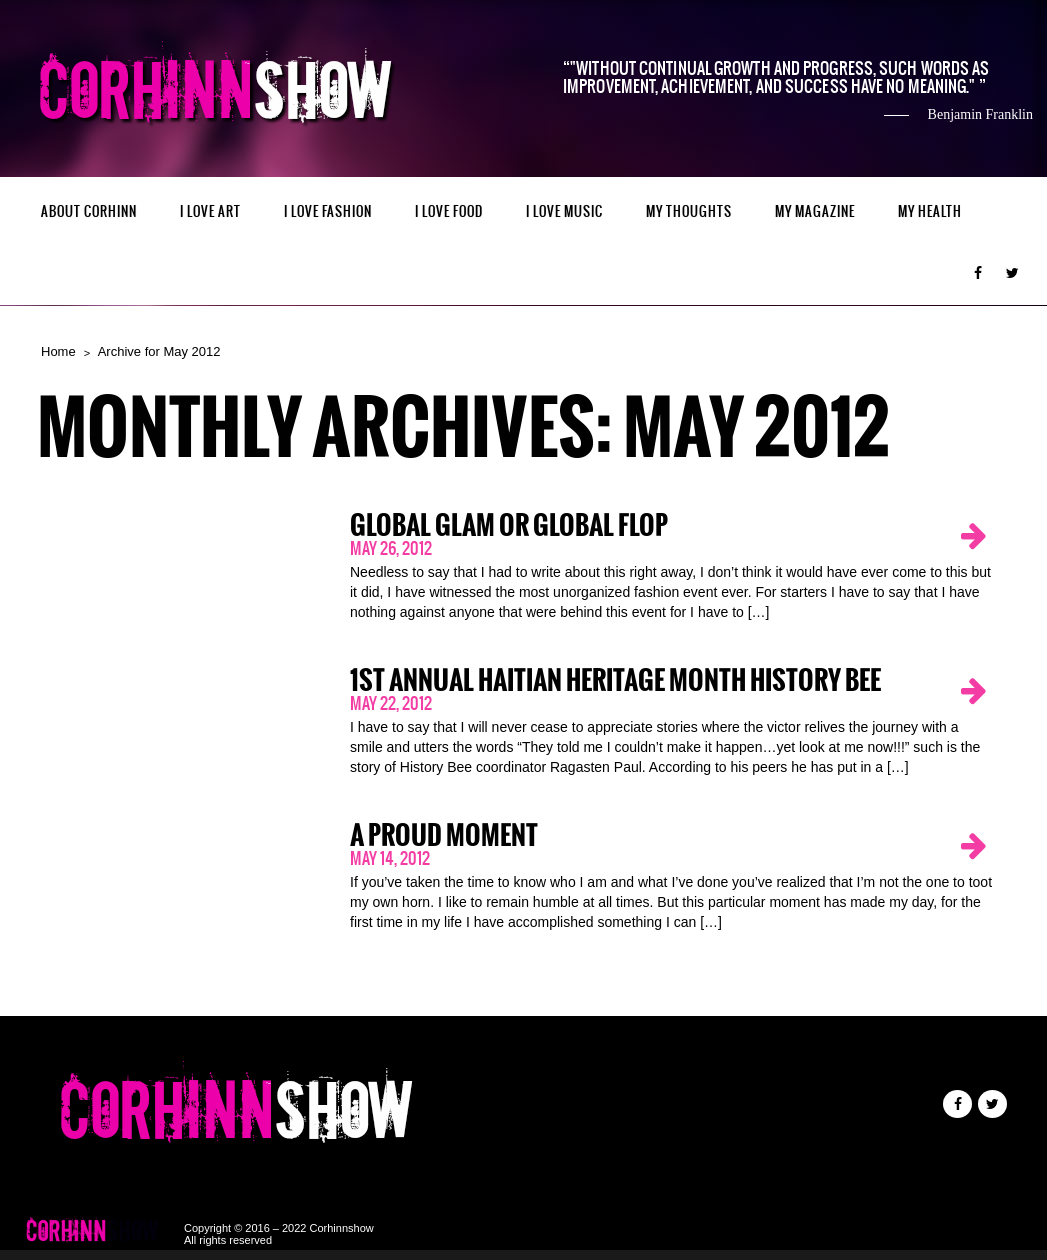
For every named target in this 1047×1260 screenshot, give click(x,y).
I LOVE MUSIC (564, 211)
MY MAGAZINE (815, 211)
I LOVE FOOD (449, 211)
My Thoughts (689, 211)
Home (58, 351)
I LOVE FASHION (328, 211)
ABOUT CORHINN (89, 211)
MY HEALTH (930, 211)
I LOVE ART (210, 211)
